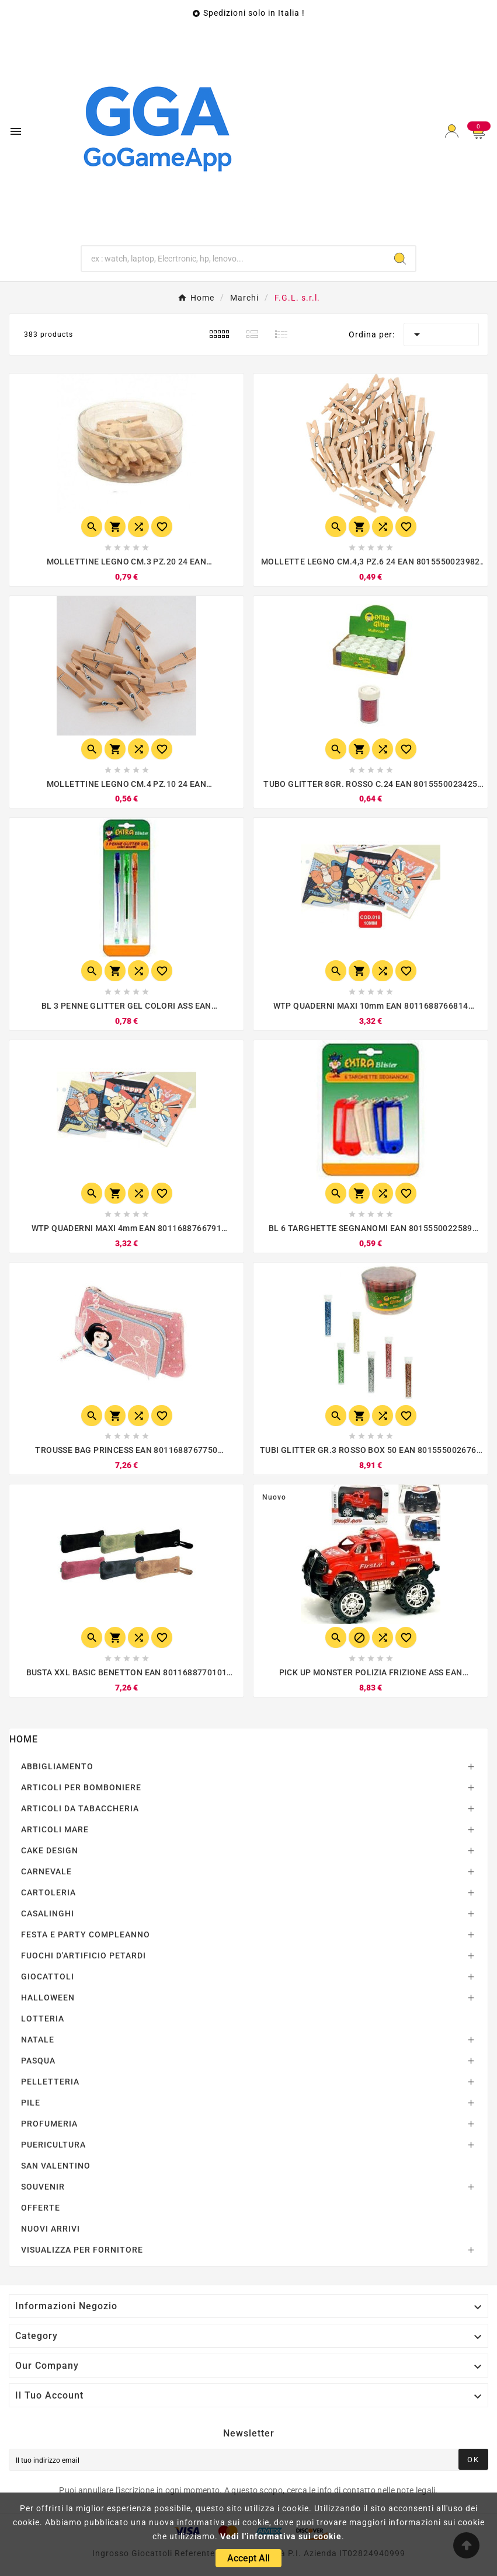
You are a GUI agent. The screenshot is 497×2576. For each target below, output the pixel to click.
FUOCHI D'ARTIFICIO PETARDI (83, 1955)
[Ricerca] (233, 258)
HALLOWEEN (48, 1997)
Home (23, 1739)
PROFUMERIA (49, 2123)
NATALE (37, 2039)
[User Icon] (451, 131)
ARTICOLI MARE (55, 1829)
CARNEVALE (46, 1871)
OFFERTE (40, 2207)
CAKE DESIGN (49, 1850)
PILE (30, 2102)
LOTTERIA (42, 2018)
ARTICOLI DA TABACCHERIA (80, 1808)
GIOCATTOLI (47, 1976)
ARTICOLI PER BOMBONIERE (81, 1787)
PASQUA (38, 2060)
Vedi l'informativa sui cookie (281, 2536)
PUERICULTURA (53, 2144)
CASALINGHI (47, 1913)
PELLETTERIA (50, 2081)
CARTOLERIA (48, 1892)
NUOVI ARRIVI (50, 2228)
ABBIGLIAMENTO (57, 1766)
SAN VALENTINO (56, 2165)
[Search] (400, 258)
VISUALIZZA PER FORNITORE (82, 2249)
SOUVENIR (43, 2186)
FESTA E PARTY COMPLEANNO (85, 1934)
